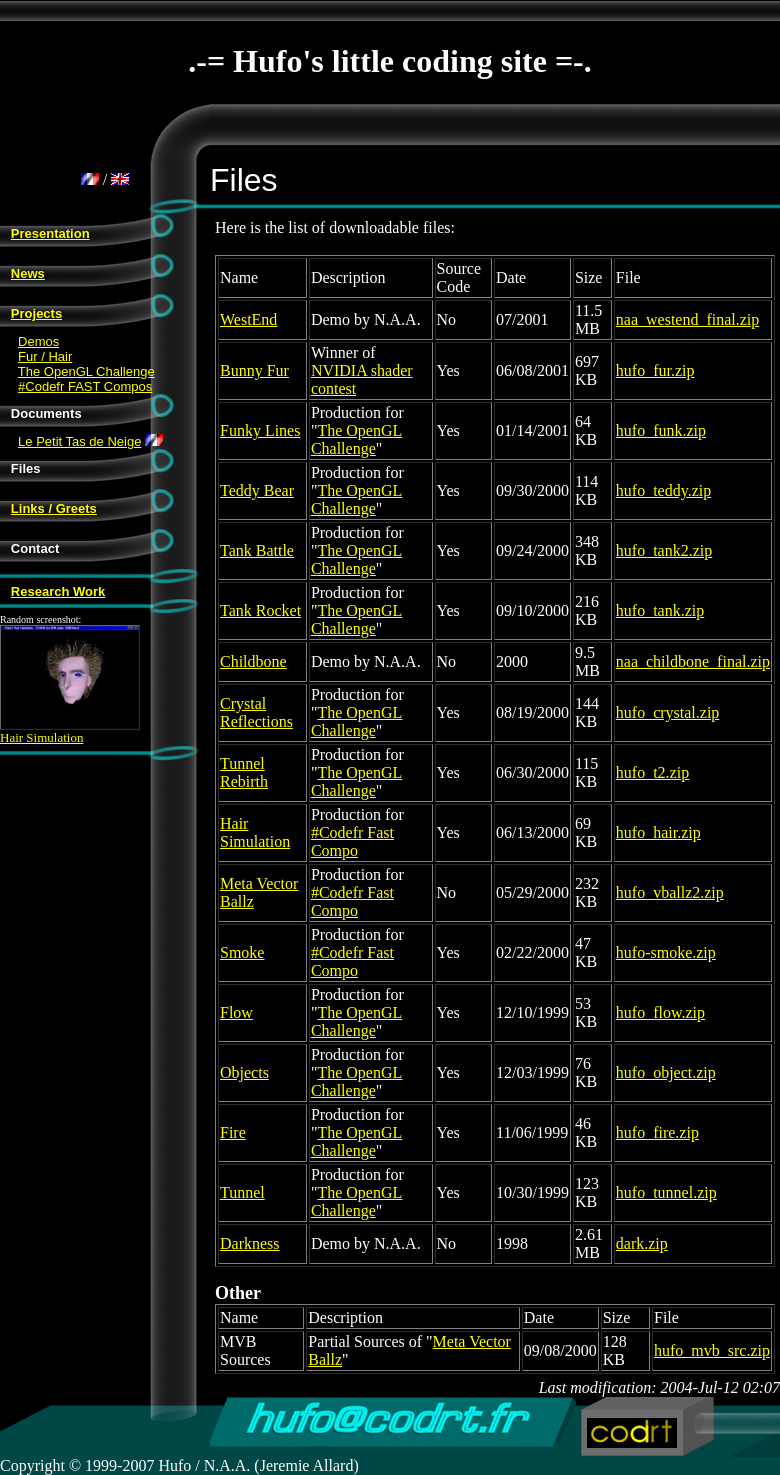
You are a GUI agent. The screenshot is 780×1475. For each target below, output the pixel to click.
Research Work (58, 591)
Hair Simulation (70, 731)
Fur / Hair (45, 356)
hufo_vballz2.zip (670, 892)
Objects (244, 1072)
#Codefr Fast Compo (352, 841)
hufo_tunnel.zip (666, 1192)
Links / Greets (54, 508)
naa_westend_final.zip (688, 319)
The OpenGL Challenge (86, 371)
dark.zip (642, 1243)
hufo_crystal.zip (668, 712)
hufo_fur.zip (655, 370)
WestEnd (248, 319)
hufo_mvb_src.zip (712, 1350)
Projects (36, 313)
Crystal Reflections (256, 712)
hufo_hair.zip (658, 832)
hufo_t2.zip (652, 772)
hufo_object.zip (666, 1072)
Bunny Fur (254, 370)
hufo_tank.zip (660, 610)
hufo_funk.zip (661, 430)
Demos (38, 341)
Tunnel (242, 1192)
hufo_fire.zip (657, 1132)
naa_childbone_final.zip (693, 661)
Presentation (50, 233)
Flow (236, 1012)
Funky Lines (260, 430)
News (28, 273)
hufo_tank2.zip (664, 550)
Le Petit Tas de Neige (79, 441)
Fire (233, 1132)
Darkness (250, 1243)
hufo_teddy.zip (663, 490)
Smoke (242, 952)
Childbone (253, 661)
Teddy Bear (257, 490)
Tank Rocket (260, 610)
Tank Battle (257, 550)
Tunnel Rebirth (244, 772)
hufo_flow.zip (660, 1012)
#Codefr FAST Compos (85, 386)
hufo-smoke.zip (666, 952)
